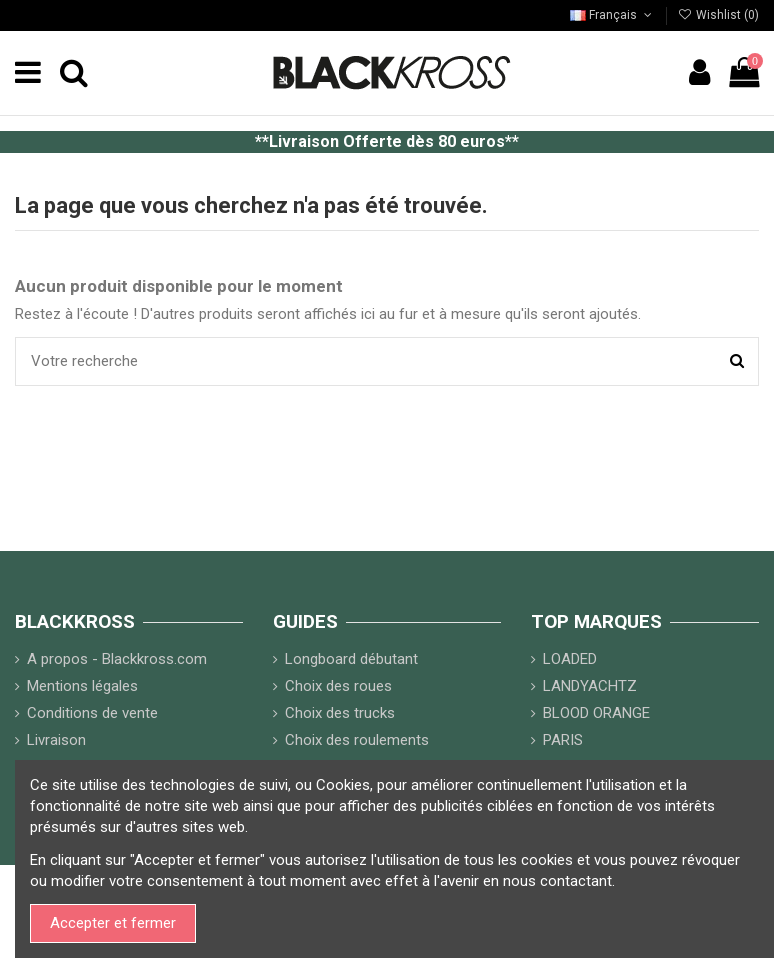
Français (612, 15)
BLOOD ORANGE (596, 713)
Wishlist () (718, 15)
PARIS (563, 740)
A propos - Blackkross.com (117, 659)
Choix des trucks (340, 713)
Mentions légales (82, 686)
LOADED (570, 659)
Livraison (56, 740)
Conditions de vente (92, 713)
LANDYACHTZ (590, 686)
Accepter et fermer (113, 923)
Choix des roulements (357, 740)
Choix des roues (338, 686)
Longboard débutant (351, 659)
